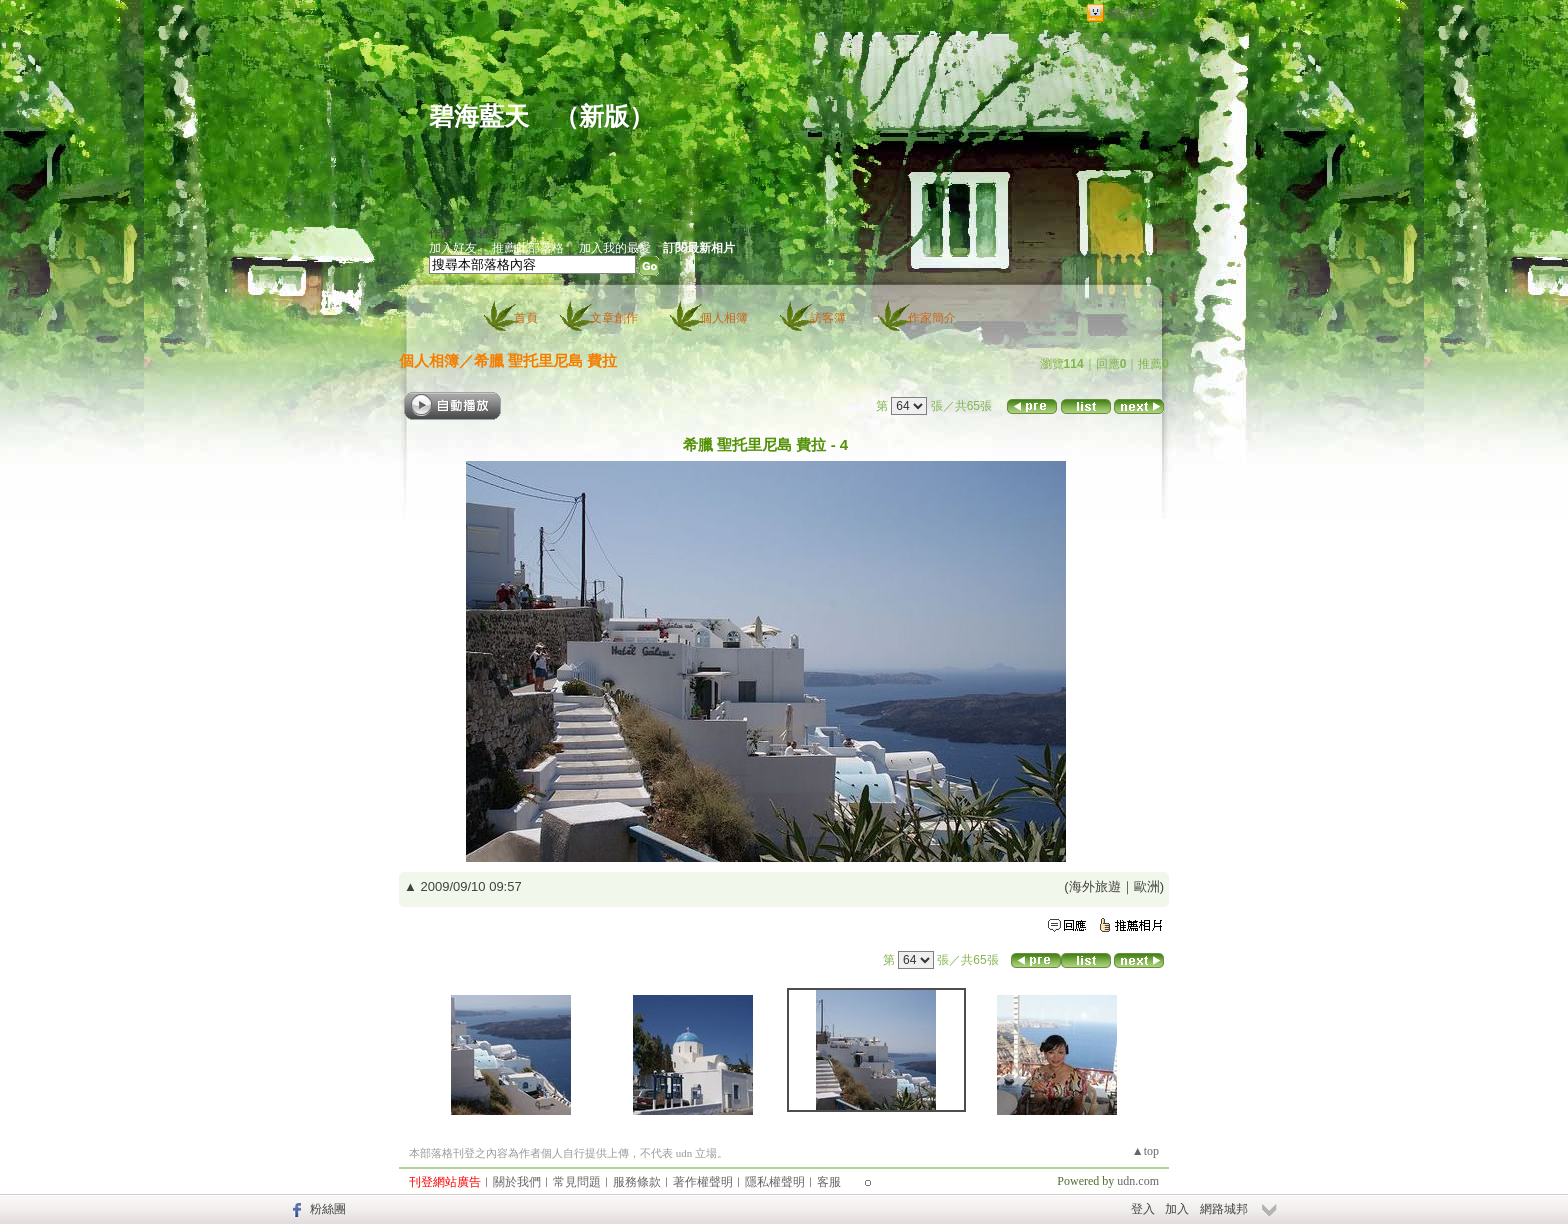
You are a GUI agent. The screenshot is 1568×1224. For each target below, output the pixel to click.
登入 (1143, 1209)
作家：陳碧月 (465, 233)
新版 (604, 116)
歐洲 (1147, 886)
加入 (1177, 1209)
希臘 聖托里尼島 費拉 (545, 360)
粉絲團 (328, 1209)
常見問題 (577, 1182)
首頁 (526, 318)
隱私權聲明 (775, 1182)
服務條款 (637, 1182)
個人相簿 (724, 318)
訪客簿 (828, 318)
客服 (829, 1182)
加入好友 (453, 248)
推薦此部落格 (528, 248)
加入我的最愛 (615, 248)
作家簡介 (932, 318)
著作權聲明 (703, 1182)
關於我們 (517, 1182)
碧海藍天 (479, 116)
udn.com (1138, 1181)
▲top (1145, 1151)
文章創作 (614, 318)
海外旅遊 (1095, 886)
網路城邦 (1133, 13)
